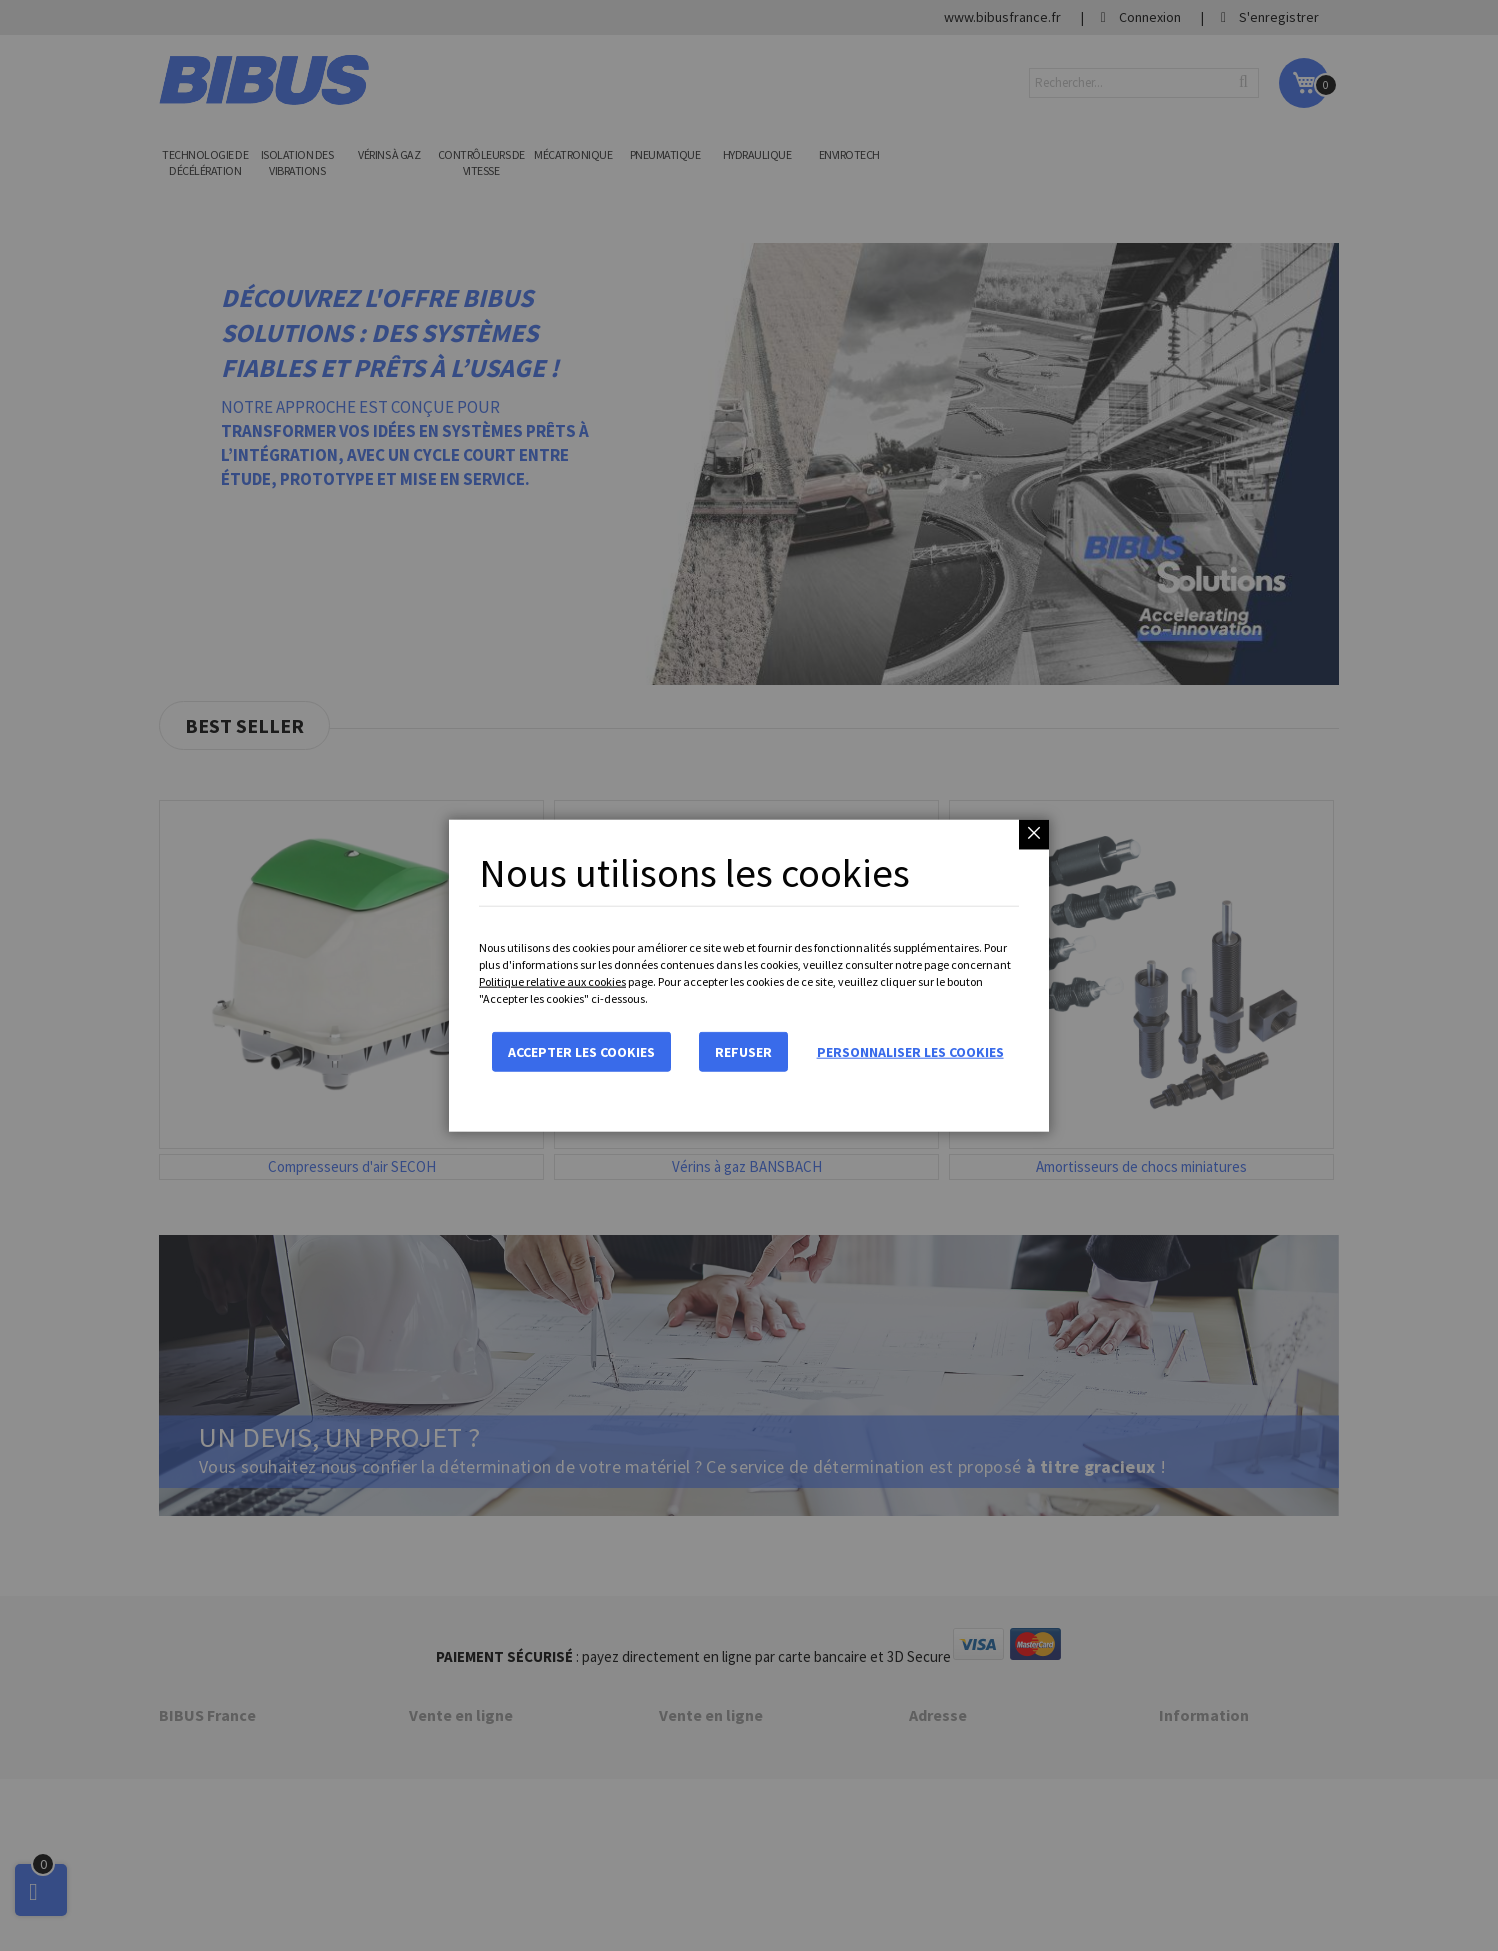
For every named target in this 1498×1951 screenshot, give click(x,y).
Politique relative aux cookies (552, 981)
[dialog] (749, 975)
